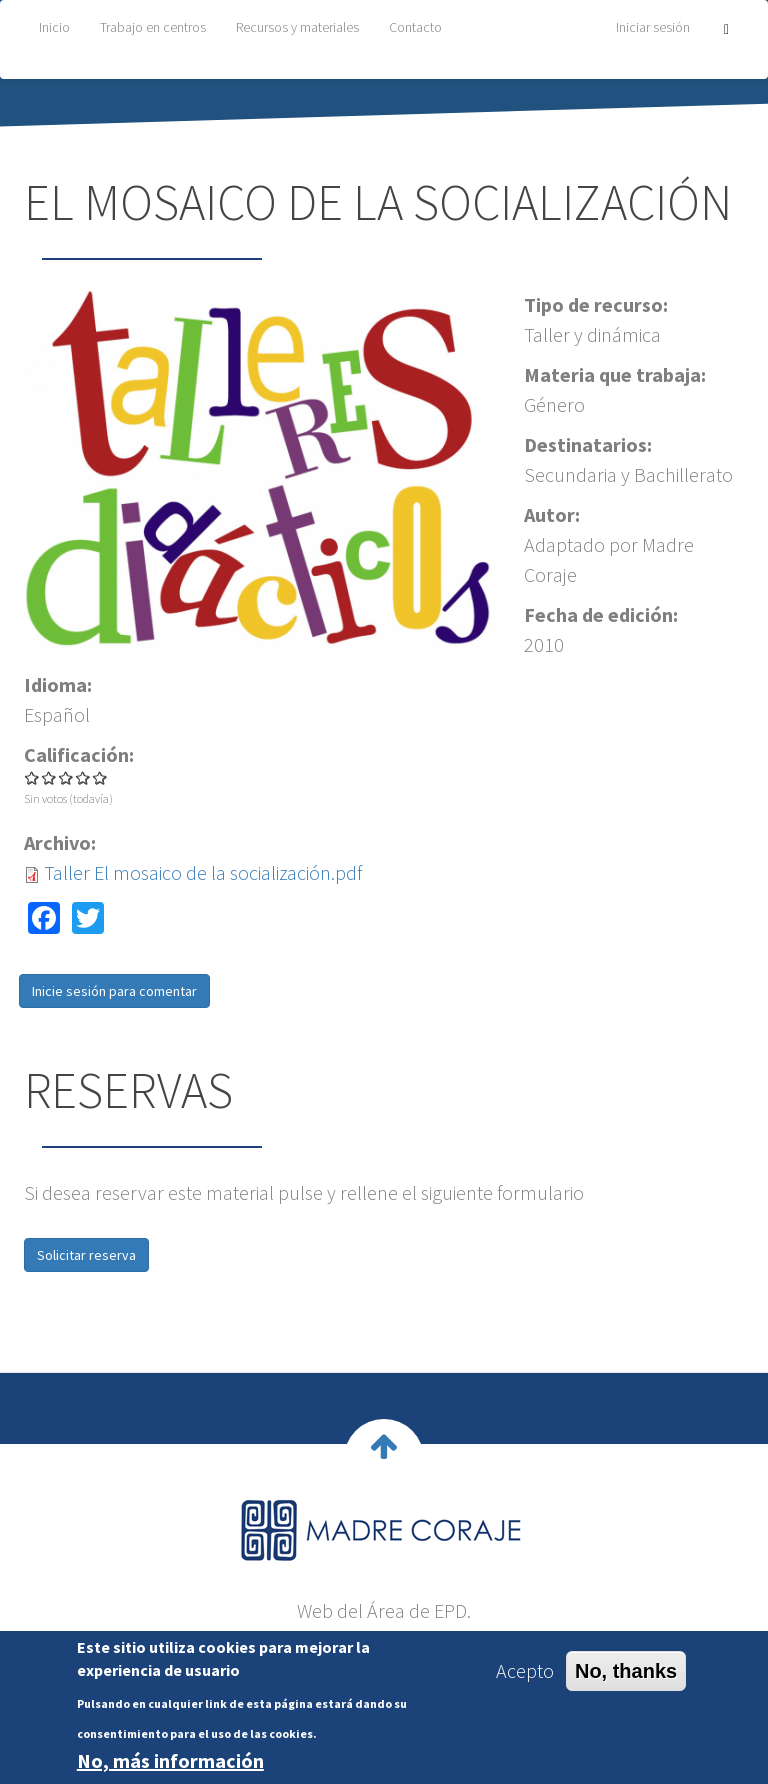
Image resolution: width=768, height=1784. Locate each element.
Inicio (54, 27)
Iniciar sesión (653, 27)
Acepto (525, 1670)
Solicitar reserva (86, 1255)
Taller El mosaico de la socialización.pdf (203, 872)
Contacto (415, 27)
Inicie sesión (69, 991)
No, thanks (626, 1671)
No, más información (170, 1760)
